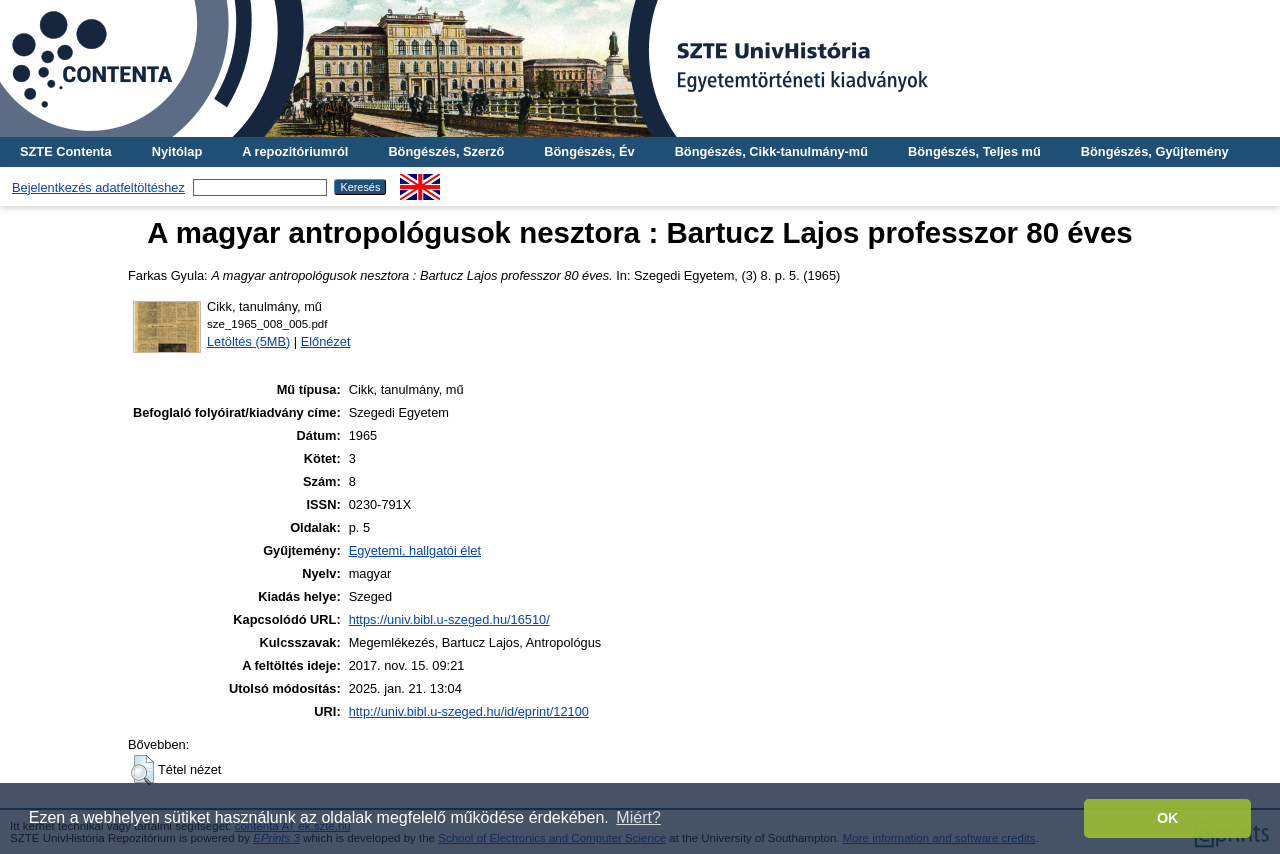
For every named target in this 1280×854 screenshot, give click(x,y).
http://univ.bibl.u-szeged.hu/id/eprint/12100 (469, 711)
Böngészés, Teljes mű (974, 151)
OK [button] (1168, 818)
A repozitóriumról (295, 151)
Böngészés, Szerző (446, 151)
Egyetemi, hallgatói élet (415, 550)
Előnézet (326, 341)
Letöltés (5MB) (248, 341)
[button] (142, 770)
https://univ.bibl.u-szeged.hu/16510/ (449, 619)
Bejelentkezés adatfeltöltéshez (98, 187)
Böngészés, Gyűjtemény (1155, 151)
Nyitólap (177, 151)
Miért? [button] (638, 817)
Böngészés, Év (589, 151)
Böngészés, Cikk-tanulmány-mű (771, 151)
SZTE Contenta (66, 151)
